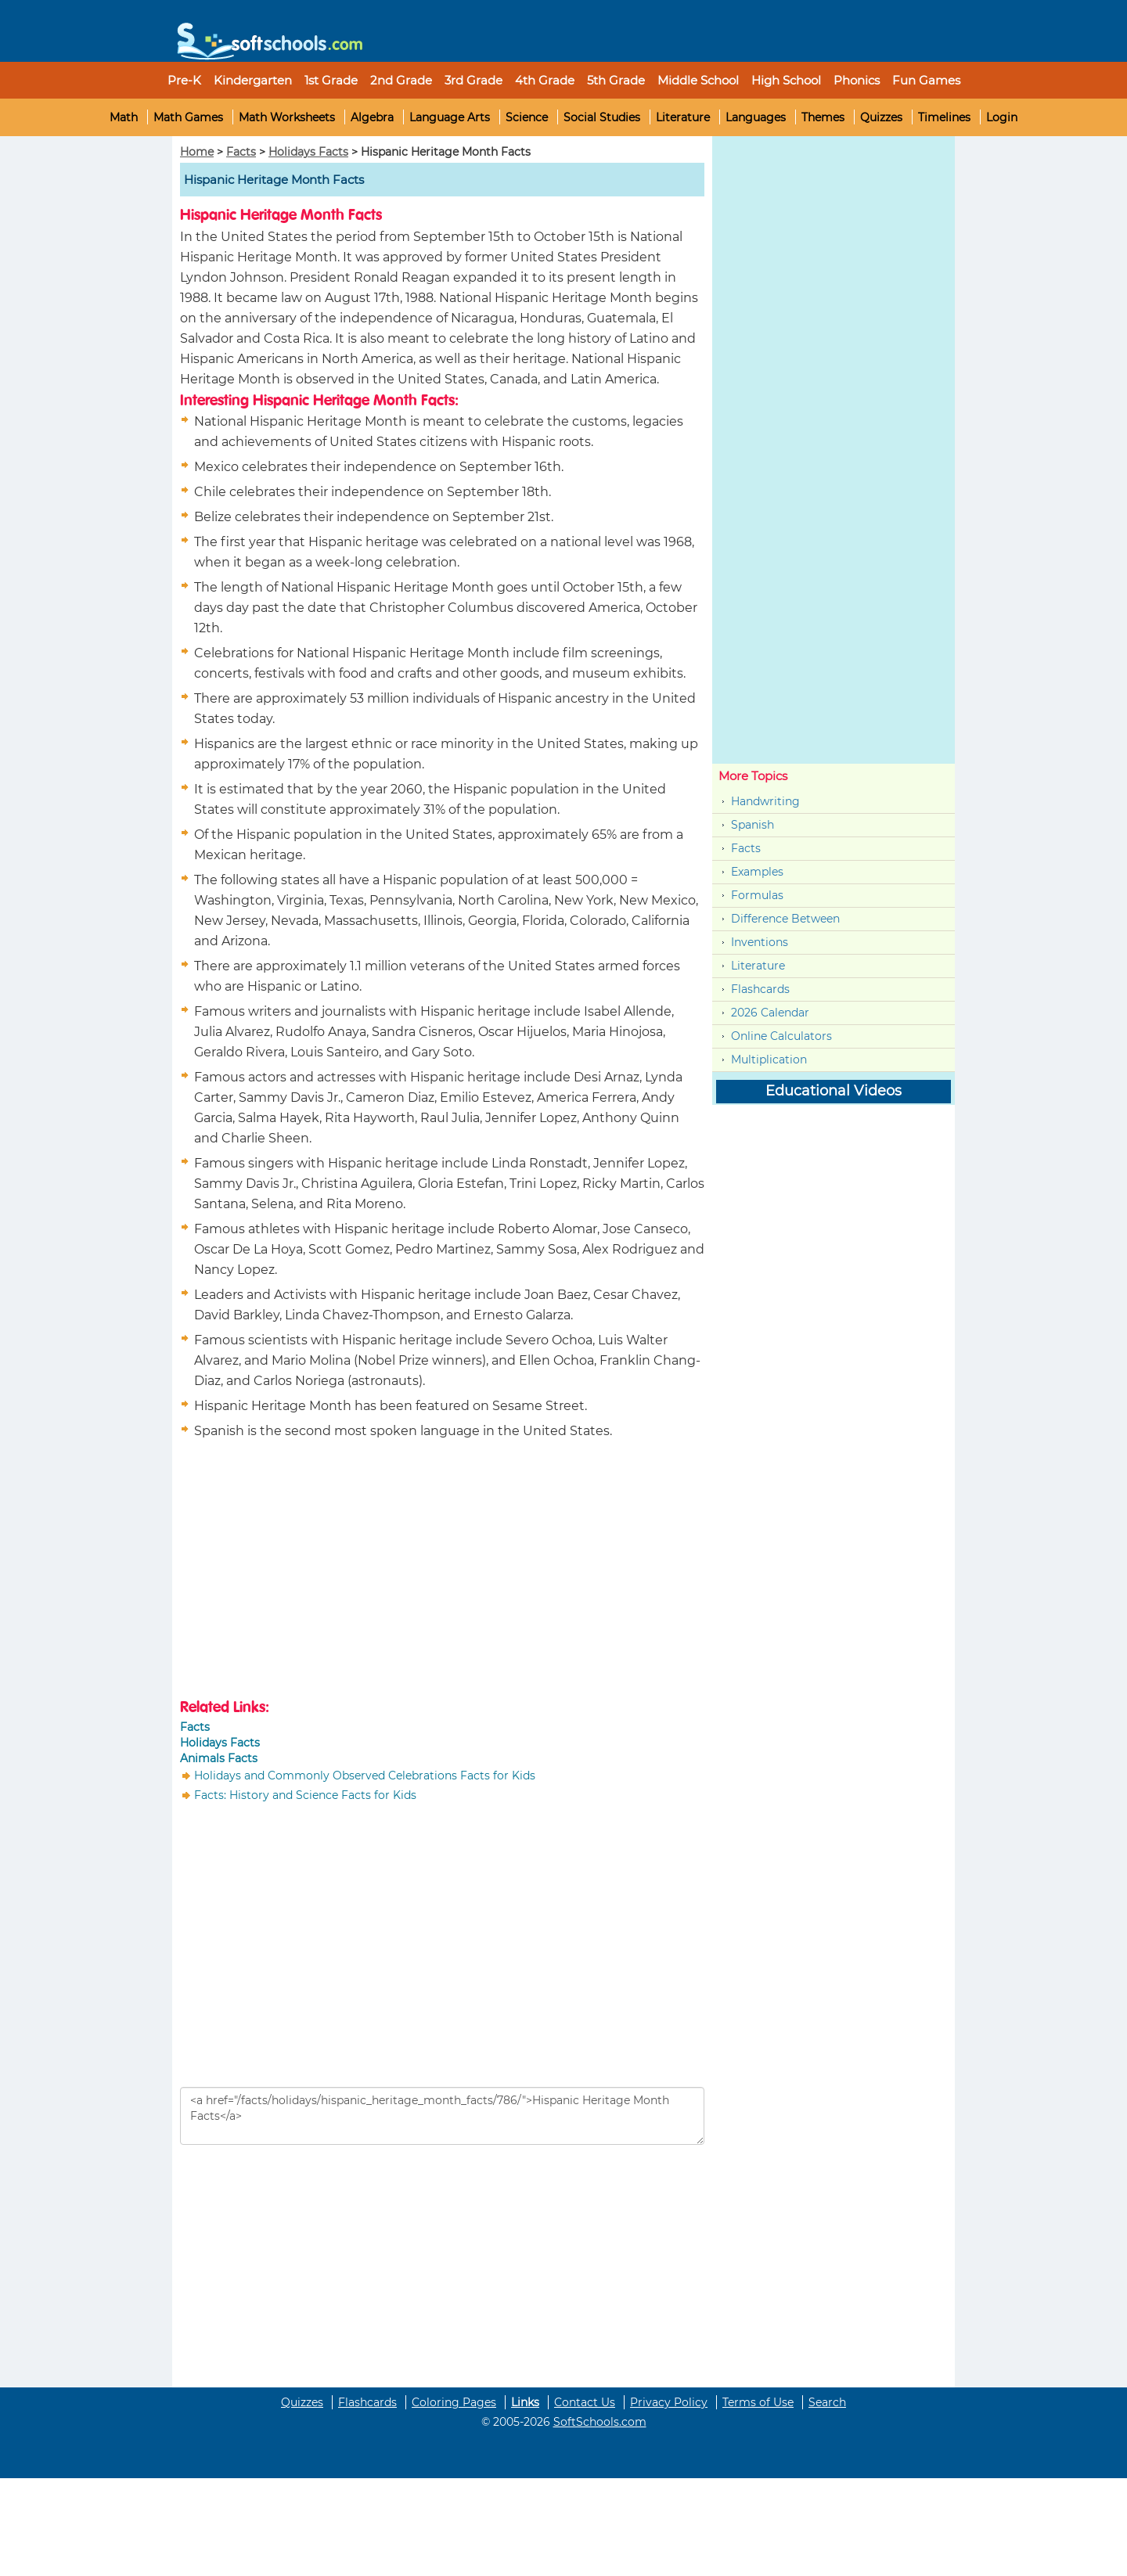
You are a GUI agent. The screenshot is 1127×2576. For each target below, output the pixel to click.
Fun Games (926, 80)
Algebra (372, 117)
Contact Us (584, 2402)
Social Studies (602, 117)
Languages (756, 117)
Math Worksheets (287, 117)
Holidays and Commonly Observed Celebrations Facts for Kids (364, 1775)
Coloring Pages (454, 2402)
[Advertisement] (311, 1571)
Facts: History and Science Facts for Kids (305, 1795)
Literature (683, 117)
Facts (241, 152)
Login (1001, 117)
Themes (822, 117)
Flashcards (760, 989)
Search (827, 2402)
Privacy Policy (669, 2402)
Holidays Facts (308, 152)
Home (197, 152)
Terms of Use (758, 2402)
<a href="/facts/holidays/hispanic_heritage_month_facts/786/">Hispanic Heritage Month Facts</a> (442, 2116)
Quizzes (881, 117)
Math (124, 117)
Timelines (944, 117)
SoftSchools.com (599, 2422)
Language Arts (449, 117)
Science (527, 117)
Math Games (188, 117)
